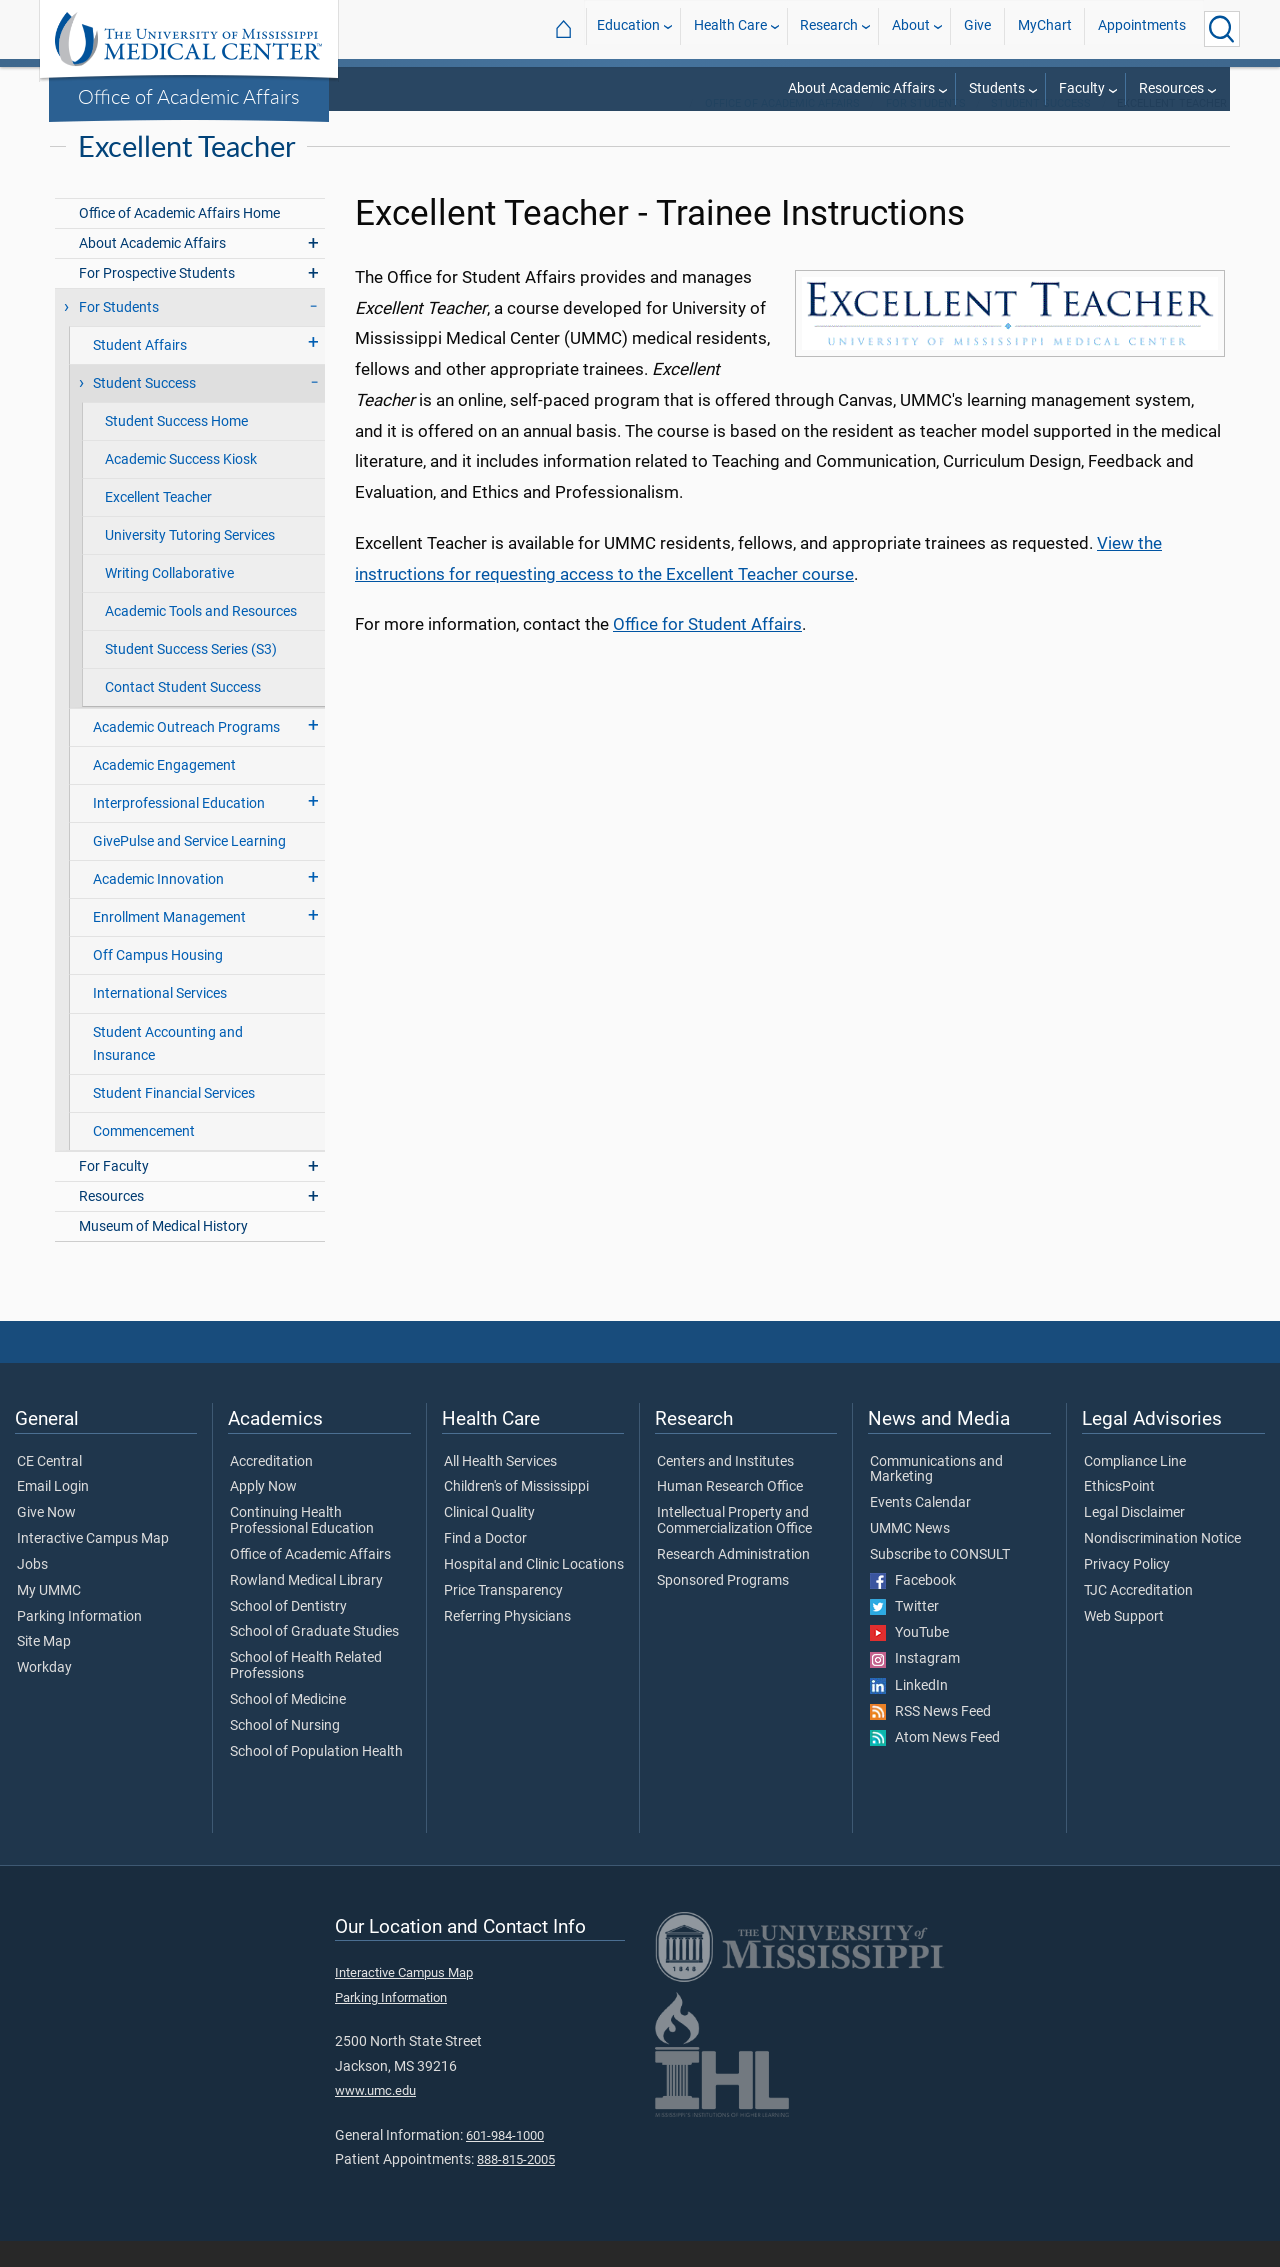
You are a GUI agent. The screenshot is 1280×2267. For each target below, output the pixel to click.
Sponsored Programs (723, 1607)
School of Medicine (288, 1726)
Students (997, 88)
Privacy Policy (1127, 1591)
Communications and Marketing (936, 1496)
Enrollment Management (169, 943)
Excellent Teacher (158, 523)
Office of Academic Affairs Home (179, 239)
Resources (1171, 88)
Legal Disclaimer (1134, 1539)
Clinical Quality (489, 1539)
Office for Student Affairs (707, 650)
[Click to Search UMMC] (1222, 29)
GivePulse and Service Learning (189, 867)
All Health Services (500, 1488)
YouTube (909, 1659)
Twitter (904, 1633)
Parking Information (79, 1643)
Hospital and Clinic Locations (534, 1591)
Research (829, 28)
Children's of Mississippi (516, 1513)
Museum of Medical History (163, 1252)
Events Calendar (920, 1529)
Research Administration (733, 1581)
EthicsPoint (1119, 1513)
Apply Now (263, 1513)
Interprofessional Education (179, 829)
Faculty (1082, 88)
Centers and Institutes (725, 1488)
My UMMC (49, 1617)
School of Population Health (316, 1778)
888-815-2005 (516, 2185)
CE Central (49, 1488)
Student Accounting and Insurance (168, 1070)
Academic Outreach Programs (186, 753)
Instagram (915, 1685)
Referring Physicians (507, 1643)
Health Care (730, 28)
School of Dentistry (288, 1633)
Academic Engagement (164, 791)
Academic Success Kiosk (181, 485)
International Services (160, 1019)
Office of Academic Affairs (189, 96)
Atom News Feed (935, 1764)
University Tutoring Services (190, 561)
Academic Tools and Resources (201, 637)
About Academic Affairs (861, 88)
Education (628, 28)
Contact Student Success (183, 713)
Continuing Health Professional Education (302, 1547)
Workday (44, 1694)
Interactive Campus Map (93, 1565)
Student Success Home (176, 447)
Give (977, 28)
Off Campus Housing (158, 981)
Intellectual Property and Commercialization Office (734, 1547)
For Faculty (114, 1192)
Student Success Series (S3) (191, 675)
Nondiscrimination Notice (1162, 1565)
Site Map (44, 1668)
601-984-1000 (505, 2161)
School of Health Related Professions (306, 1692)
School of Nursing (285, 1752)
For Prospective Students (157, 299)
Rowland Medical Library (306, 1607)
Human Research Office (730, 1513)
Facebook (913, 1607)
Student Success (1041, 129)
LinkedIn (909, 1712)
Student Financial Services (174, 1119)
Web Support (1124, 1643)
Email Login (53, 1513)
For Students (926, 129)
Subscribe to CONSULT (940, 1581)
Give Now (46, 1539)
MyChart (1045, 28)
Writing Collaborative (169, 599)
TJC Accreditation (1138, 1617)
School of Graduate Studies (314, 1658)
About (911, 28)
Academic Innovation (158, 905)
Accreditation (271, 1488)
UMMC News (910, 1555)
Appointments (1142, 28)
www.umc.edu (375, 2116)
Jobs (32, 1591)
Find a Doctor (485, 1565)
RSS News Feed (930, 1738)
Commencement (144, 1157)
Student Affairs (140, 371)
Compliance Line (1135, 1488)
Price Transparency (503, 1617)
